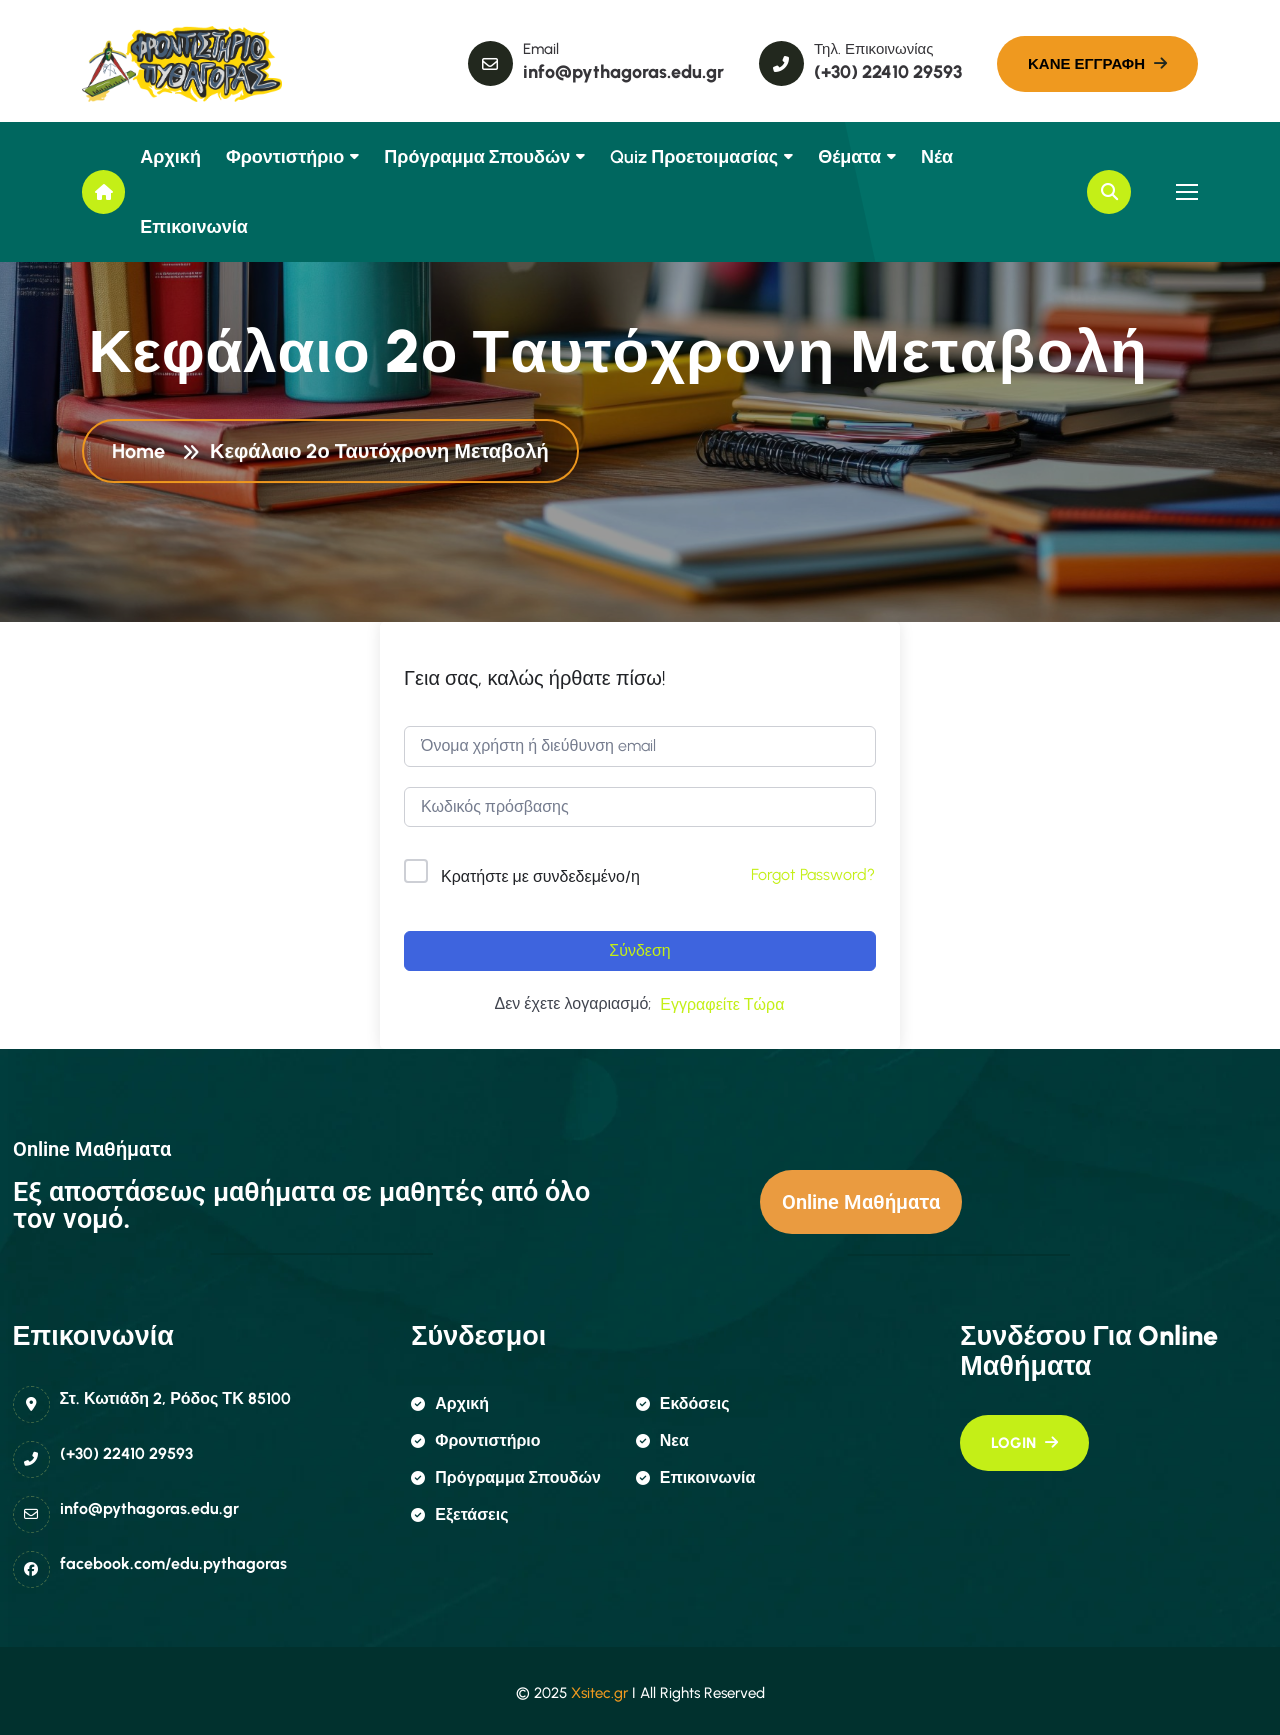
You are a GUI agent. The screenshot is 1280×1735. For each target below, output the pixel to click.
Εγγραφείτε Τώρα (722, 1004)
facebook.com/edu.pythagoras (173, 1563)
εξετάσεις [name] (459, 1514)
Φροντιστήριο (285, 157)
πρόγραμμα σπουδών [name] (506, 1477)
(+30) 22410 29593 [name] (888, 72)
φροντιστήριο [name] (475, 1440)
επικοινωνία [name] (696, 1477)
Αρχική (170, 157)
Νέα (937, 157)
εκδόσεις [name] (683, 1403)
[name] (172, 64)
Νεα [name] (662, 1440)
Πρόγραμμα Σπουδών (477, 157)
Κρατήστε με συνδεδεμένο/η (540, 876)
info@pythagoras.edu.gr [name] (623, 72)
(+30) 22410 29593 (126, 1453)
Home (143, 454)
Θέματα (849, 157)
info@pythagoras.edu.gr (149, 1508)
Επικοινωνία (194, 227)
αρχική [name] (450, 1403)
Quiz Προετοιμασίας (694, 157)
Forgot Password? (813, 874)
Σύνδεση (639, 950)
